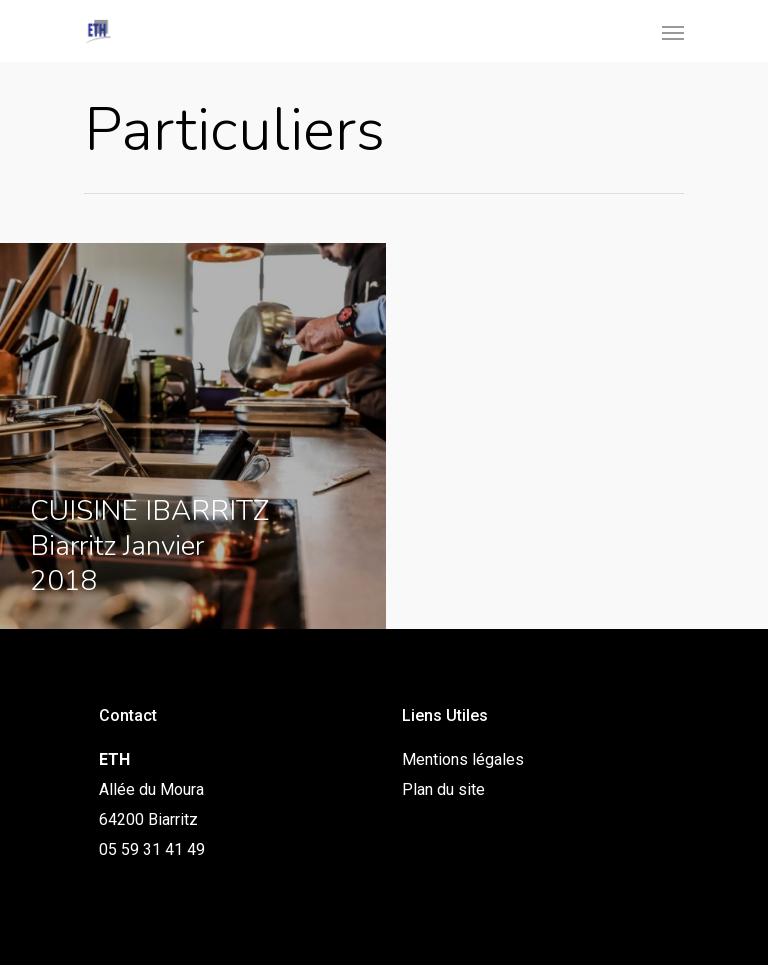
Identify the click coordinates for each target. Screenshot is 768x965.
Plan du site (443, 789)
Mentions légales (463, 759)
